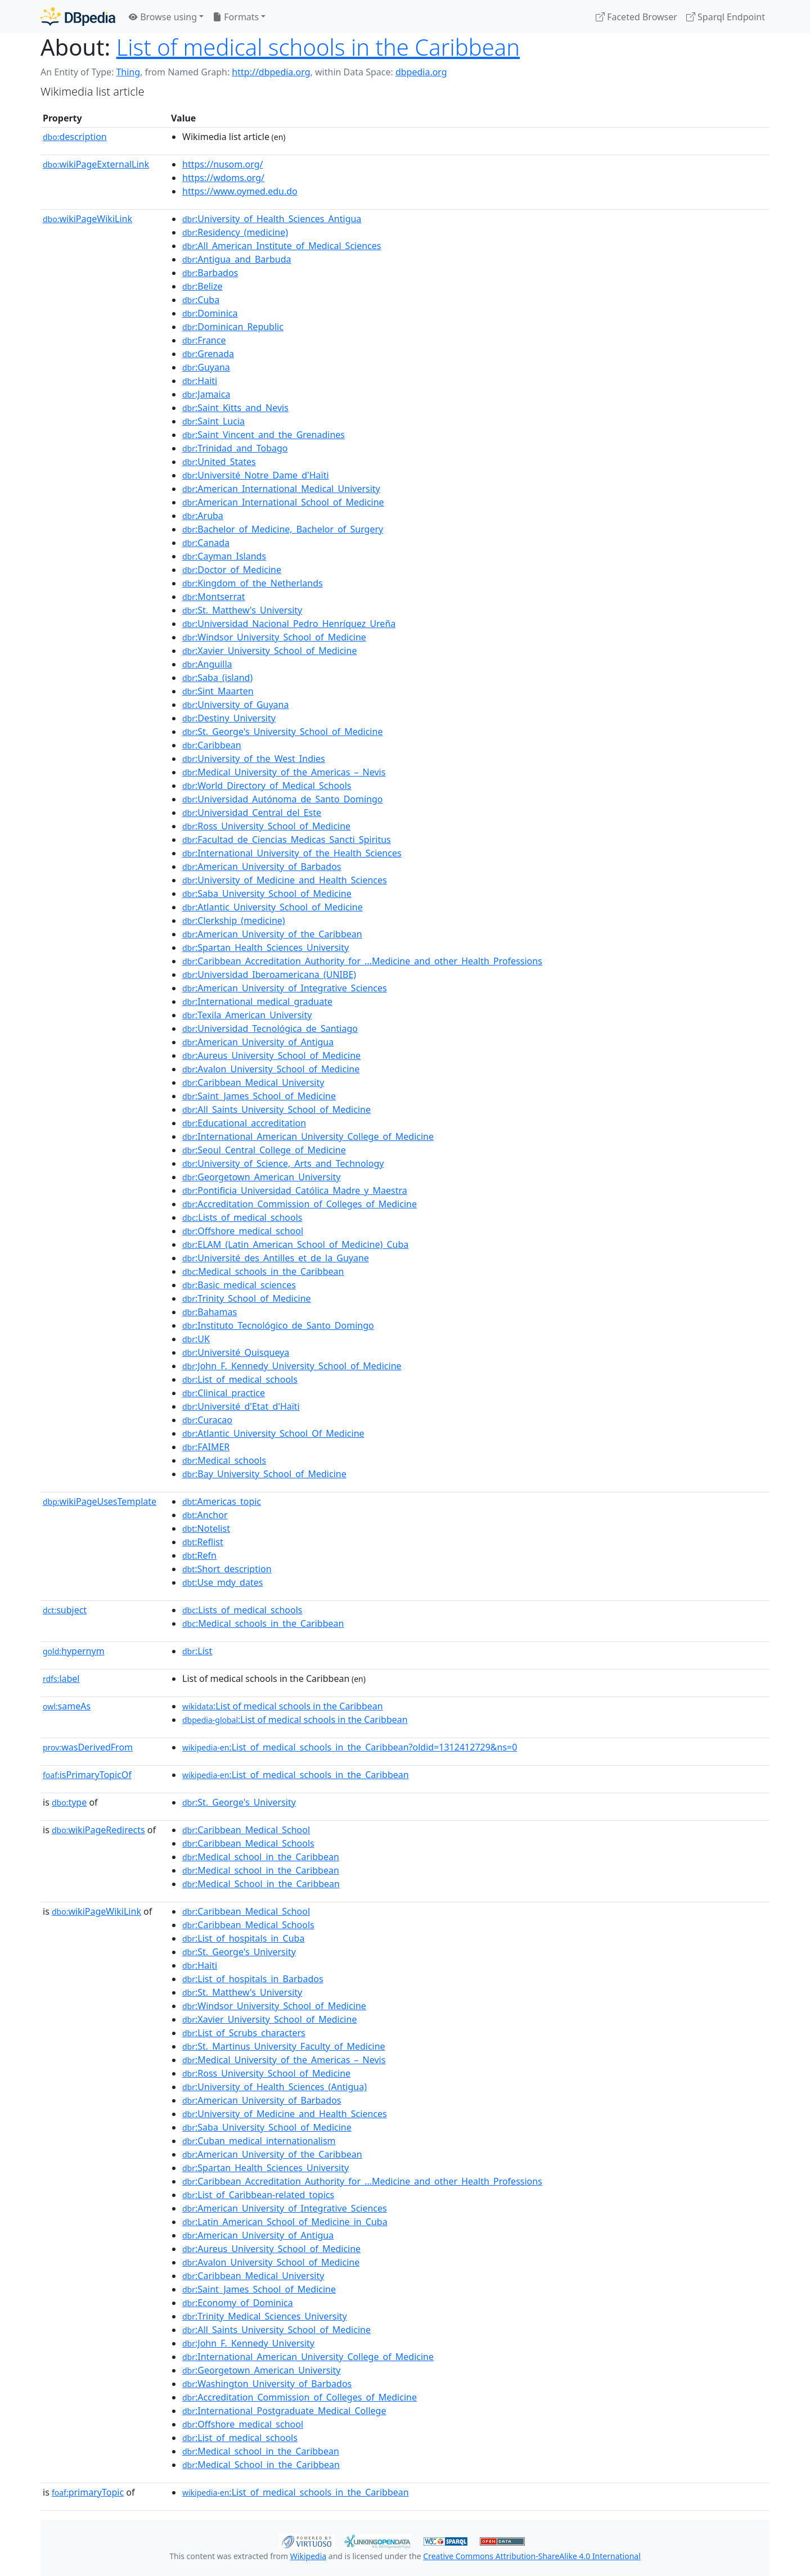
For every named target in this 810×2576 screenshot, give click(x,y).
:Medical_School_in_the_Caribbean (261, 1884)
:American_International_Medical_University (281, 488)
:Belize (202, 286)
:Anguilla (207, 664)
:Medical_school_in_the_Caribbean (260, 1857)
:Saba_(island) (217, 677)
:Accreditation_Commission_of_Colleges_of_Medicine (299, 1204)
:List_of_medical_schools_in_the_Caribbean (295, 1775)
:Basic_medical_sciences (239, 1285)
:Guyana (206, 367)
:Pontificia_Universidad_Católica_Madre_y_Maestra (294, 1190)
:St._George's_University (239, 1802)
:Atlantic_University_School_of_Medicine (272, 907)
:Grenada (208, 354)
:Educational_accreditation (244, 1123)
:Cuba (200, 300)
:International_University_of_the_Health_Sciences (292, 853)
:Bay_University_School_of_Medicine (264, 1474)
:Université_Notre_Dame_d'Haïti (255, 475)
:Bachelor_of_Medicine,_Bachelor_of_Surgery (282, 529)
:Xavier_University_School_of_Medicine (269, 650)
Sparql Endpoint (725, 17)
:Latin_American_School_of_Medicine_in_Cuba (285, 2222)
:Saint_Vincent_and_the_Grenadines (263, 434)
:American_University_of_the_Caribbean (272, 934)
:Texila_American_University (247, 1015)
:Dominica (209, 313)
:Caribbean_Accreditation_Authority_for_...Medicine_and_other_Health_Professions (362, 961)
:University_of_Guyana (235, 704)
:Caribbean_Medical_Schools (248, 1843)
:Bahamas (209, 1312)
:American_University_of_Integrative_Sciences (284, 988)
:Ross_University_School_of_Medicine (266, 826)
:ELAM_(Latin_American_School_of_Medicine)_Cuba (295, 1244)
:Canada (206, 542)
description (75, 136)
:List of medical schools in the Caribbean (282, 1706)
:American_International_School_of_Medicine (283, 502)
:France (204, 340)
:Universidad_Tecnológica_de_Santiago (270, 1028)
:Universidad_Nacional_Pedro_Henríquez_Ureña (288, 623)
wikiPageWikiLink (87, 219)
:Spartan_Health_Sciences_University (265, 947)
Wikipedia (308, 2556)
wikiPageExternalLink (96, 164)
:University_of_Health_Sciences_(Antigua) (274, 2087)
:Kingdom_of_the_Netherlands (252, 583)
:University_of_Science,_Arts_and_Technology (283, 1163)
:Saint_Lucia (213, 421)
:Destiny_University (229, 718)
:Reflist (202, 1542)
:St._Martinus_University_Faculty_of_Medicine (283, 2046)
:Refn (199, 1555)
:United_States (219, 461)
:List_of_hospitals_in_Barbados (252, 1979)
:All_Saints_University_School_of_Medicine (276, 1109)
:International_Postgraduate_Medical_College (284, 2410)
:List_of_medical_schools (240, 1379)
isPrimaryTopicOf (87, 1775)
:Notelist (206, 1528)
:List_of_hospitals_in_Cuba (243, 1938)
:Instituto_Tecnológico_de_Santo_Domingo (278, 1325)
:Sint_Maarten (218, 691)
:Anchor (205, 1515)
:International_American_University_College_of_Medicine (308, 1136)
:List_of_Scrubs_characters (243, 2033)
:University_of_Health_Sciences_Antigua (271, 219)
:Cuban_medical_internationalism (259, 2141)
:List (197, 1651)
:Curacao (207, 1420)
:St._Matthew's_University (242, 610)
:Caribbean (211, 745)
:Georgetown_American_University (261, 1177)
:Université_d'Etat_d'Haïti (241, 1406)
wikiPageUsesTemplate (99, 1501)
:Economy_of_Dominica (237, 2303)
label (61, 1678)
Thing (128, 72)
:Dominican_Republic (233, 327)
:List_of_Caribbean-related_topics (258, 2195)
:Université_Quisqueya (235, 1352)
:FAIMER (206, 1447)
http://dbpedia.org (271, 72)
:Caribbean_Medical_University (253, 1082)
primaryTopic (88, 2492)
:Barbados (210, 273)
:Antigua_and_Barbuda (236, 259)
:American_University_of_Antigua (258, 1042)
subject (65, 1610)
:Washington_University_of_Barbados (267, 2384)
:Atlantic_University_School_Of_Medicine (273, 1433)
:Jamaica (206, 394)
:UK (196, 1339)
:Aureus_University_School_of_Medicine (271, 1055)
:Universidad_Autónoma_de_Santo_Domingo (282, 799)
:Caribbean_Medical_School (246, 1830)
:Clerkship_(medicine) (233, 920)
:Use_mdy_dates (222, 1582)
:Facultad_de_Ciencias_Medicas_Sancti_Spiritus (286, 839)
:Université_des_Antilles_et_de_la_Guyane (275, 1258)
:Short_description (227, 1569)
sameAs (67, 1706)
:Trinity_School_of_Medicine (246, 1298)
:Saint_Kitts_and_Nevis (235, 407)
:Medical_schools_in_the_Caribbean (263, 1271)
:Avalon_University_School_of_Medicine (270, 1069)
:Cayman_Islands (224, 556)
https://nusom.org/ (222, 164)
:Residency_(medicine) (235, 232)
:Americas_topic (221, 1501)
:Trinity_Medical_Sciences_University (264, 2316)
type (69, 1802)
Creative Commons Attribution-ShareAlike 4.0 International (531, 2556)
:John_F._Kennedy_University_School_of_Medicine (292, 1366)
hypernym (74, 1651)
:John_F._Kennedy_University (248, 2343)
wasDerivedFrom (88, 1747)
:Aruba (202, 515)
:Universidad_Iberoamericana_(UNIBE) (269, 974)
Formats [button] (236, 17)
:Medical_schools (224, 1460)
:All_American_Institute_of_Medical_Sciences (281, 246)
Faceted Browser (636, 17)
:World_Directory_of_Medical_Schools (267, 785)
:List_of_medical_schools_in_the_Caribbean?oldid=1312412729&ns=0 (349, 1747)
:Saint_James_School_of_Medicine (259, 1096)
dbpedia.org (421, 72)
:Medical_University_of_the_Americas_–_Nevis (283, 772)
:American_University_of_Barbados (261, 866)
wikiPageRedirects (98, 1830)
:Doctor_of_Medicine (231, 569)
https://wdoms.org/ (223, 178)
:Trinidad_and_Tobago (235, 448)
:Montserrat (213, 596)
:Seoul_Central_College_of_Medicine (264, 1150)
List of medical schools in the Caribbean (318, 46)
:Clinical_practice (223, 1393)
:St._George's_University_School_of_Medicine (282, 731)
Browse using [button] (163, 17)
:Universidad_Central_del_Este (251, 812)
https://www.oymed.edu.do (240, 191)
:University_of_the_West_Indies (253, 758)
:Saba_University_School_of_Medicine (267, 893)
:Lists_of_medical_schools (242, 1217)
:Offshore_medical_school (242, 1231)
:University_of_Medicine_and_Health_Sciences (284, 880)
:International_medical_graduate (257, 1001)
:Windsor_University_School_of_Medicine (274, 637)
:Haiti (199, 381)
